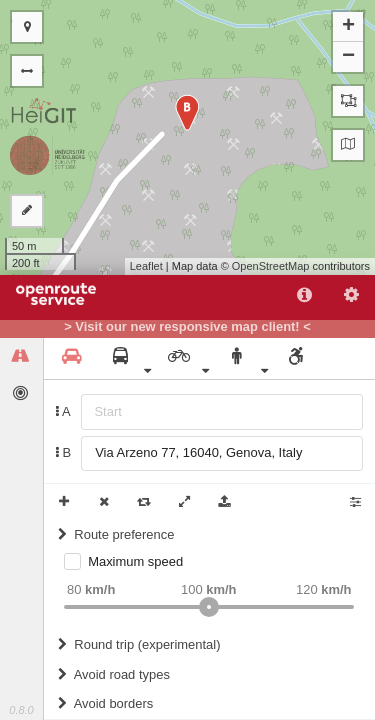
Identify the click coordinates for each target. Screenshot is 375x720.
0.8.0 (21, 710)
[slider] (209, 607)
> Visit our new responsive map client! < (187, 327)
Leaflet (146, 266)
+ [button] (348, 27)
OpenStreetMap (271, 266)
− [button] (348, 57)
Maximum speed (135, 561)
